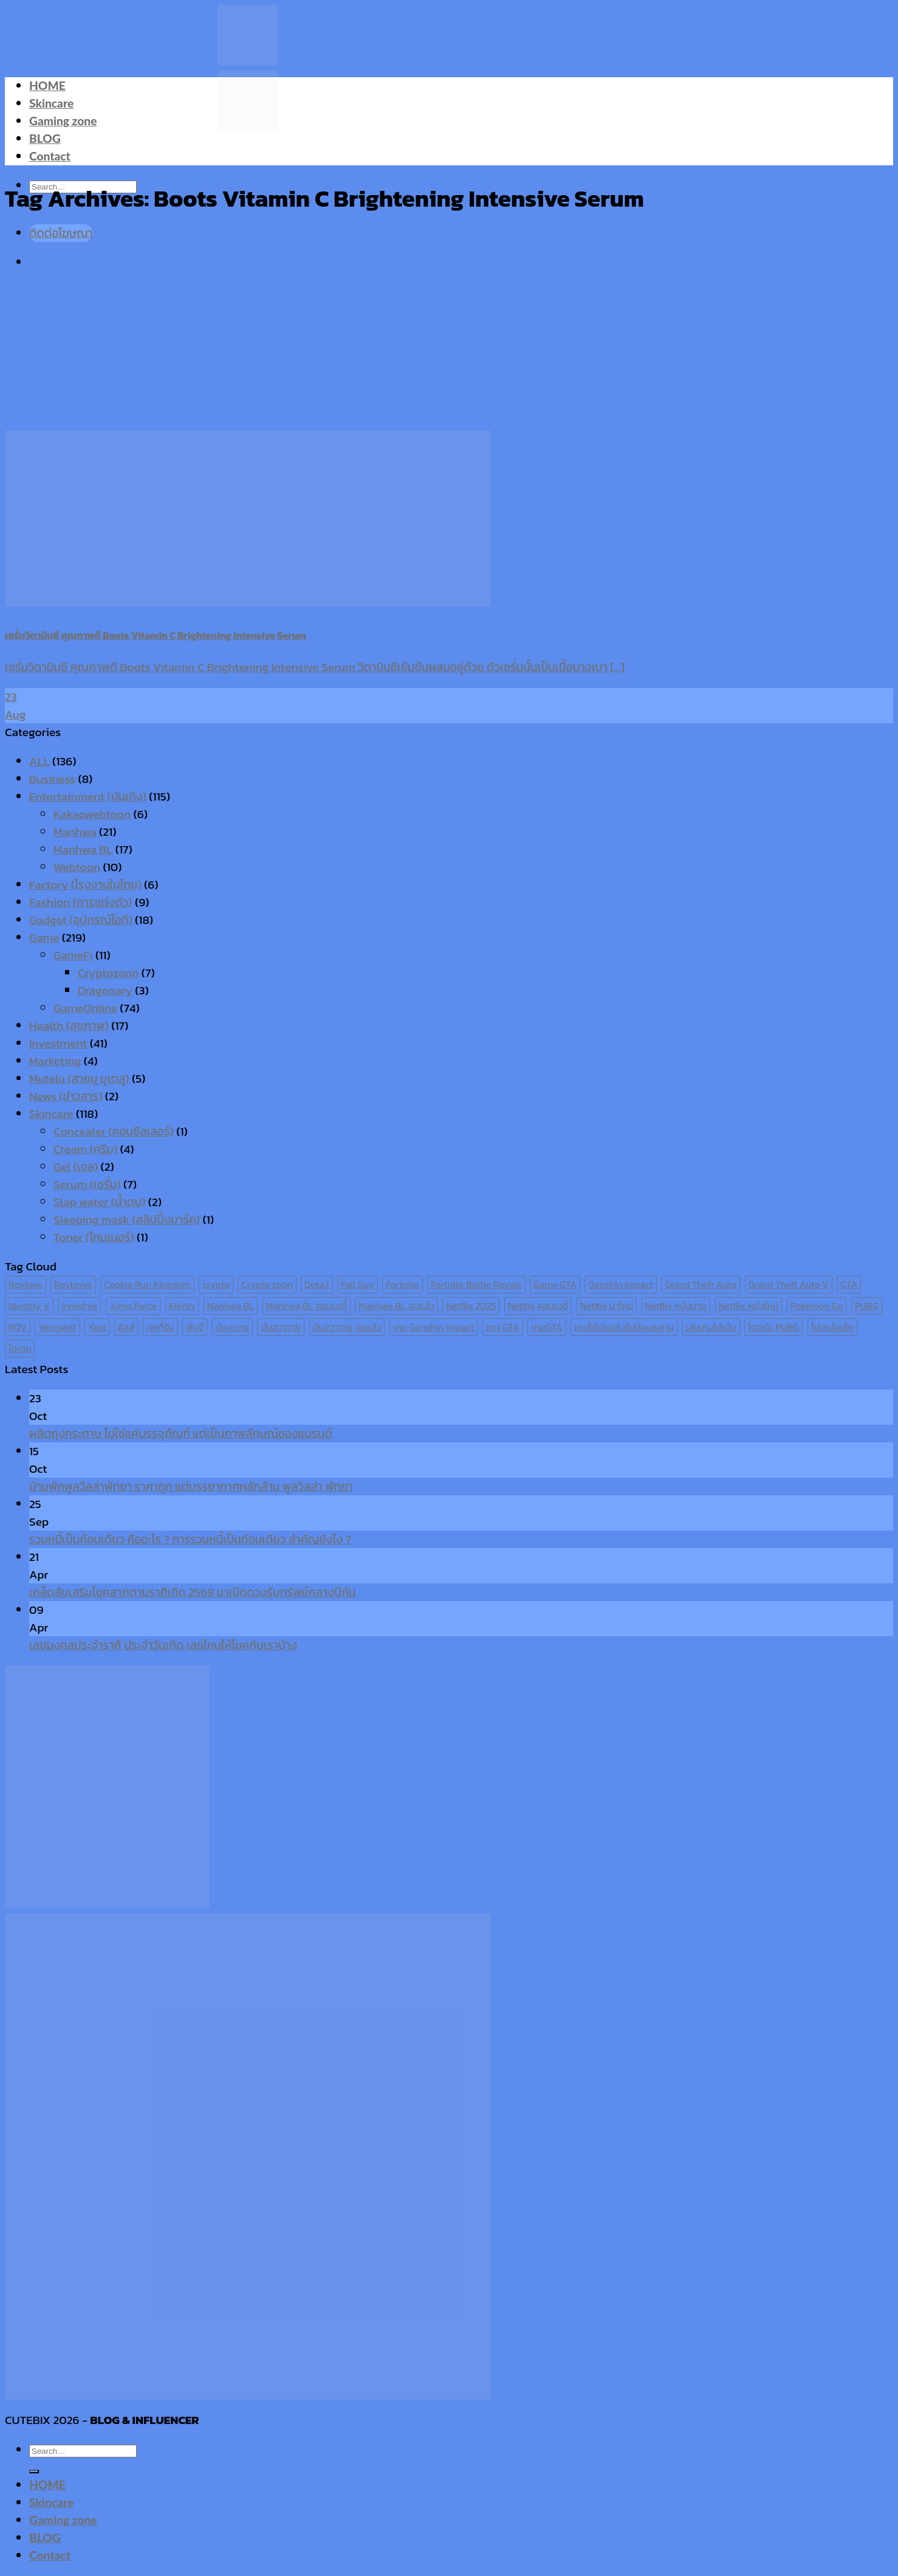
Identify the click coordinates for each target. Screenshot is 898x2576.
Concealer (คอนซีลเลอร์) (113, 1131)
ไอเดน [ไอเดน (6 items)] (20, 1348)
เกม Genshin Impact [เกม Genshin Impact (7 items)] (434, 1327)
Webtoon (76, 867)
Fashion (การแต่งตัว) (80, 902)
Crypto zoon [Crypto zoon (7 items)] (266, 1285)
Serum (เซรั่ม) (87, 1184)
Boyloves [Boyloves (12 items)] (73, 1285)
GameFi (73, 955)
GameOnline (85, 1008)
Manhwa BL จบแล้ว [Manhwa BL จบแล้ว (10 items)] (396, 1306)
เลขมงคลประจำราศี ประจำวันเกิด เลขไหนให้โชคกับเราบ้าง (163, 1645)
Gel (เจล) (75, 1167)
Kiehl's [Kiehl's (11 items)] (182, 1306)
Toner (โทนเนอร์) (93, 1237)
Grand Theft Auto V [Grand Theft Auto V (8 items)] (789, 1285)
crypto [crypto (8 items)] (216, 1285)
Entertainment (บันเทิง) (87, 796)
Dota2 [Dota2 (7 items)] (316, 1285)
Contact (49, 156)
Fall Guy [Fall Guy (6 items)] (357, 1285)
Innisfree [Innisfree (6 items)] (79, 1306)
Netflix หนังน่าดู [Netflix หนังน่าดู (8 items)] (676, 1306)
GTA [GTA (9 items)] (848, 1285)
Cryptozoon (108, 973)
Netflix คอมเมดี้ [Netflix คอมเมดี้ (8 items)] (538, 1306)
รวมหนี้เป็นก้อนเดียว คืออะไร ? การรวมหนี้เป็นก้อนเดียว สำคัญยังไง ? (190, 1539)
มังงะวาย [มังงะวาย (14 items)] (232, 1327)
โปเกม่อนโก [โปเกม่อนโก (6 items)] (832, 1327)
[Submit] (34, 2471)
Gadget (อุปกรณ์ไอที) (80, 920)
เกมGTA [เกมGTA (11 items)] (546, 1327)
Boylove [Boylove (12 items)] (26, 1285)
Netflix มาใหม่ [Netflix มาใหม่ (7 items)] (607, 1306)
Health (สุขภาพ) (69, 1026)
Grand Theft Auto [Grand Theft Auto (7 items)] (700, 1285)
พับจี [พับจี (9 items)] (195, 1327)
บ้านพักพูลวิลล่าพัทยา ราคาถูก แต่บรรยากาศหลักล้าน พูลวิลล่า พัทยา (191, 1486)
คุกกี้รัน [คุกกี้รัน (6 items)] (160, 1327)
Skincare (51, 103)
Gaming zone (63, 121)
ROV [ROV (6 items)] (18, 1327)
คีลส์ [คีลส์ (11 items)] (126, 1327)
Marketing (55, 1061)
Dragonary (105, 990)
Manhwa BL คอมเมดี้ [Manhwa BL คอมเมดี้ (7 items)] (306, 1306)
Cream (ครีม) (85, 1149)
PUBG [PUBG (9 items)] (867, 1306)
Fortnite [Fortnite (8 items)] (402, 1285)
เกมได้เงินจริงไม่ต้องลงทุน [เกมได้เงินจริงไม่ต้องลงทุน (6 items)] (623, 1327)
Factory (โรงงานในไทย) (85, 885)
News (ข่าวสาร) (65, 1096)
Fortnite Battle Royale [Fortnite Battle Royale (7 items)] (476, 1285)
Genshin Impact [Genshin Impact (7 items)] (620, 1285)
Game (44, 937)
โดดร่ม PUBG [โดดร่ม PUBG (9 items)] (773, 1327)
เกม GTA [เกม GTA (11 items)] (502, 1327)
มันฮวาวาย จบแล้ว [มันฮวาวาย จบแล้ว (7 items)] (347, 1327)
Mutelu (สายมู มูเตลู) (79, 1078)
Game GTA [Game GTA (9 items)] (555, 1285)
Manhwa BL (82, 849)
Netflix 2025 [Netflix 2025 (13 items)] (471, 1306)
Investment (58, 1043)
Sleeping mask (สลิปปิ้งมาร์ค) (126, 1219)
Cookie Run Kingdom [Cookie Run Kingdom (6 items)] (147, 1285)
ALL (39, 761)
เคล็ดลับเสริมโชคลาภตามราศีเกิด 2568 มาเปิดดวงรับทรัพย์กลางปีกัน (192, 1592)
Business (52, 779)
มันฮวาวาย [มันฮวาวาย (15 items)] (281, 1327)
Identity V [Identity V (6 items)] (29, 1306)
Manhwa (75, 832)
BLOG (45, 138)
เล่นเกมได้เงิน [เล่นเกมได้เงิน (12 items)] (710, 1327)
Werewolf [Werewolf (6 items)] (57, 1327)
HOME (47, 85)
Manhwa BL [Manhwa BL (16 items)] (231, 1306)
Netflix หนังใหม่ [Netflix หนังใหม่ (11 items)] (749, 1306)
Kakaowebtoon (92, 814)
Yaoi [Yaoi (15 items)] (97, 1327)
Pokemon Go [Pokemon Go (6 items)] (816, 1306)
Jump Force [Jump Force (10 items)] (133, 1306)
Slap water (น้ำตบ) (99, 1202)
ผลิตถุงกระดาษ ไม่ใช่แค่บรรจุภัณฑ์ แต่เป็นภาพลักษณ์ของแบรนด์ (180, 1433)
